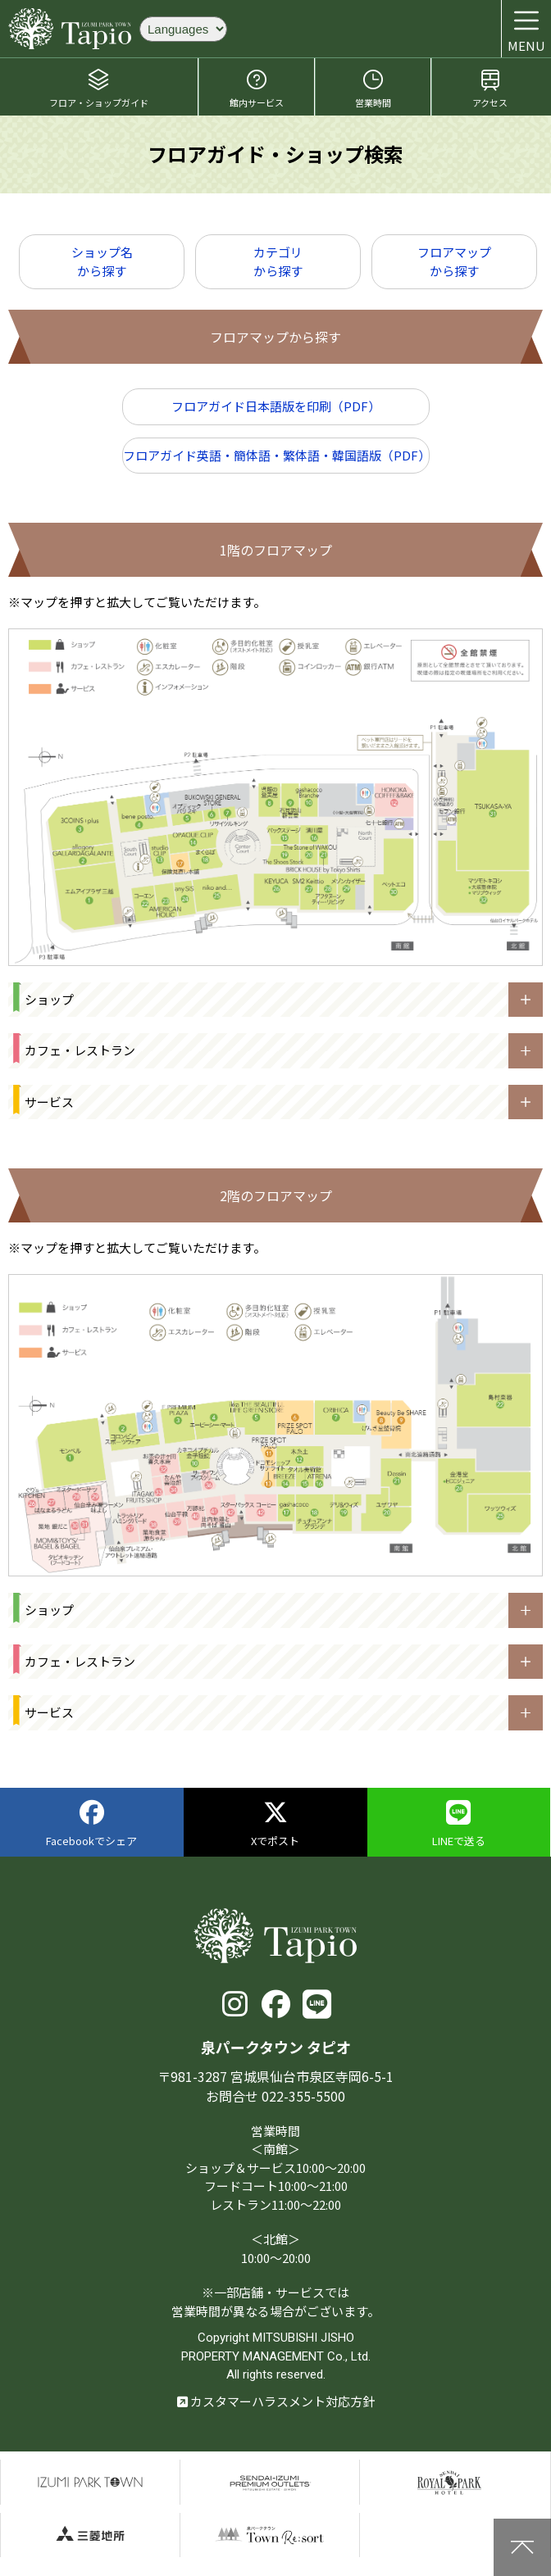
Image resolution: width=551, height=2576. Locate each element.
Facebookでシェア (91, 1824)
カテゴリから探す (278, 261)
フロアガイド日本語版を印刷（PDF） (275, 406)
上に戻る (522, 2547)
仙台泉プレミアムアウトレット (269, 2482)
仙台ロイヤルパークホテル (449, 2482)
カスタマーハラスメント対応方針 (276, 2401)
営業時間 (373, 88)
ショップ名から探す (102, 261)
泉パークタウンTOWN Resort (269, 2535)
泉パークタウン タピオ (69, 28)
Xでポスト (275, 1824)
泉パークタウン (90, 2482)
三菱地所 (90, 2535)
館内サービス (257, 88)
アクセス (490, 88)
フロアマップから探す (454, 261)
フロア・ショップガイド (98, 88)
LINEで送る (458, 1824)
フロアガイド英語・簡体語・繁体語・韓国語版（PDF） (276, 455)
